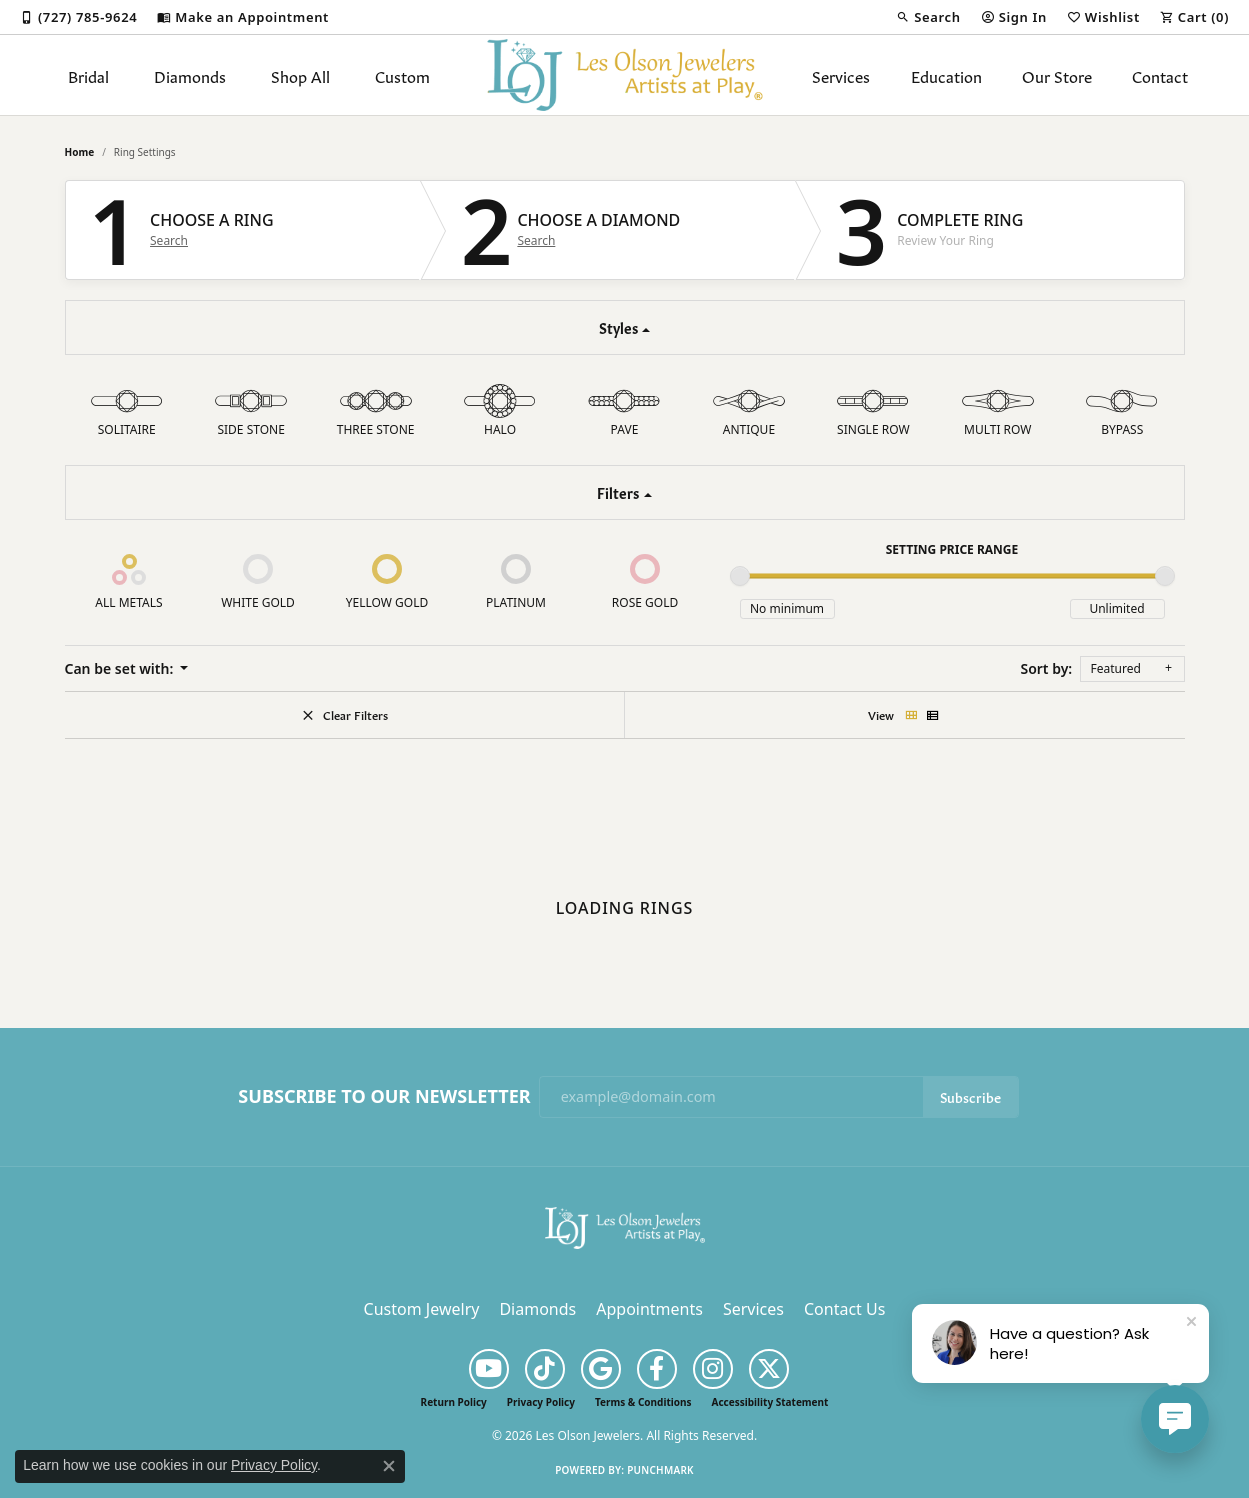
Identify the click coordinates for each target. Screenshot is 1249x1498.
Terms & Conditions (643, 1402)
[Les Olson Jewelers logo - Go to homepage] (624, 75)
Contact (1160, 75)
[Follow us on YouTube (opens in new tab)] (489, 1369)
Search (169, 241)
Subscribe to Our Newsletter (384, 1097)
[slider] (740, 576)
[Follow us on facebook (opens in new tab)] (657, 1369)
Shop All (300, 75)
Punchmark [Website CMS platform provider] (660, 1470)
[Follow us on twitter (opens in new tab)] (769, 1369)
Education (946, 75)
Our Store (1057, 75)
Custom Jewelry (422, 1309)
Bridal (88, 75)
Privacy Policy (541, 1402)
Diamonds (190, 75)
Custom (402, 75)
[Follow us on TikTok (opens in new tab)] (545, 1369)
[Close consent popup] (389, 1466)
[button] (928, 17)
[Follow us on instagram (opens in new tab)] (713, 1369)
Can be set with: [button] (121, 668)
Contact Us (844, 1309)
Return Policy (454, 1402)
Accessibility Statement (770, 1402)
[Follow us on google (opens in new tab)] (601, 1369)
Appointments (649, 1309)
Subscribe (970, 1096)
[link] (78, 17)
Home (80, 152)
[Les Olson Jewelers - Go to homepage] (625, 1226)
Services (841, 75)
